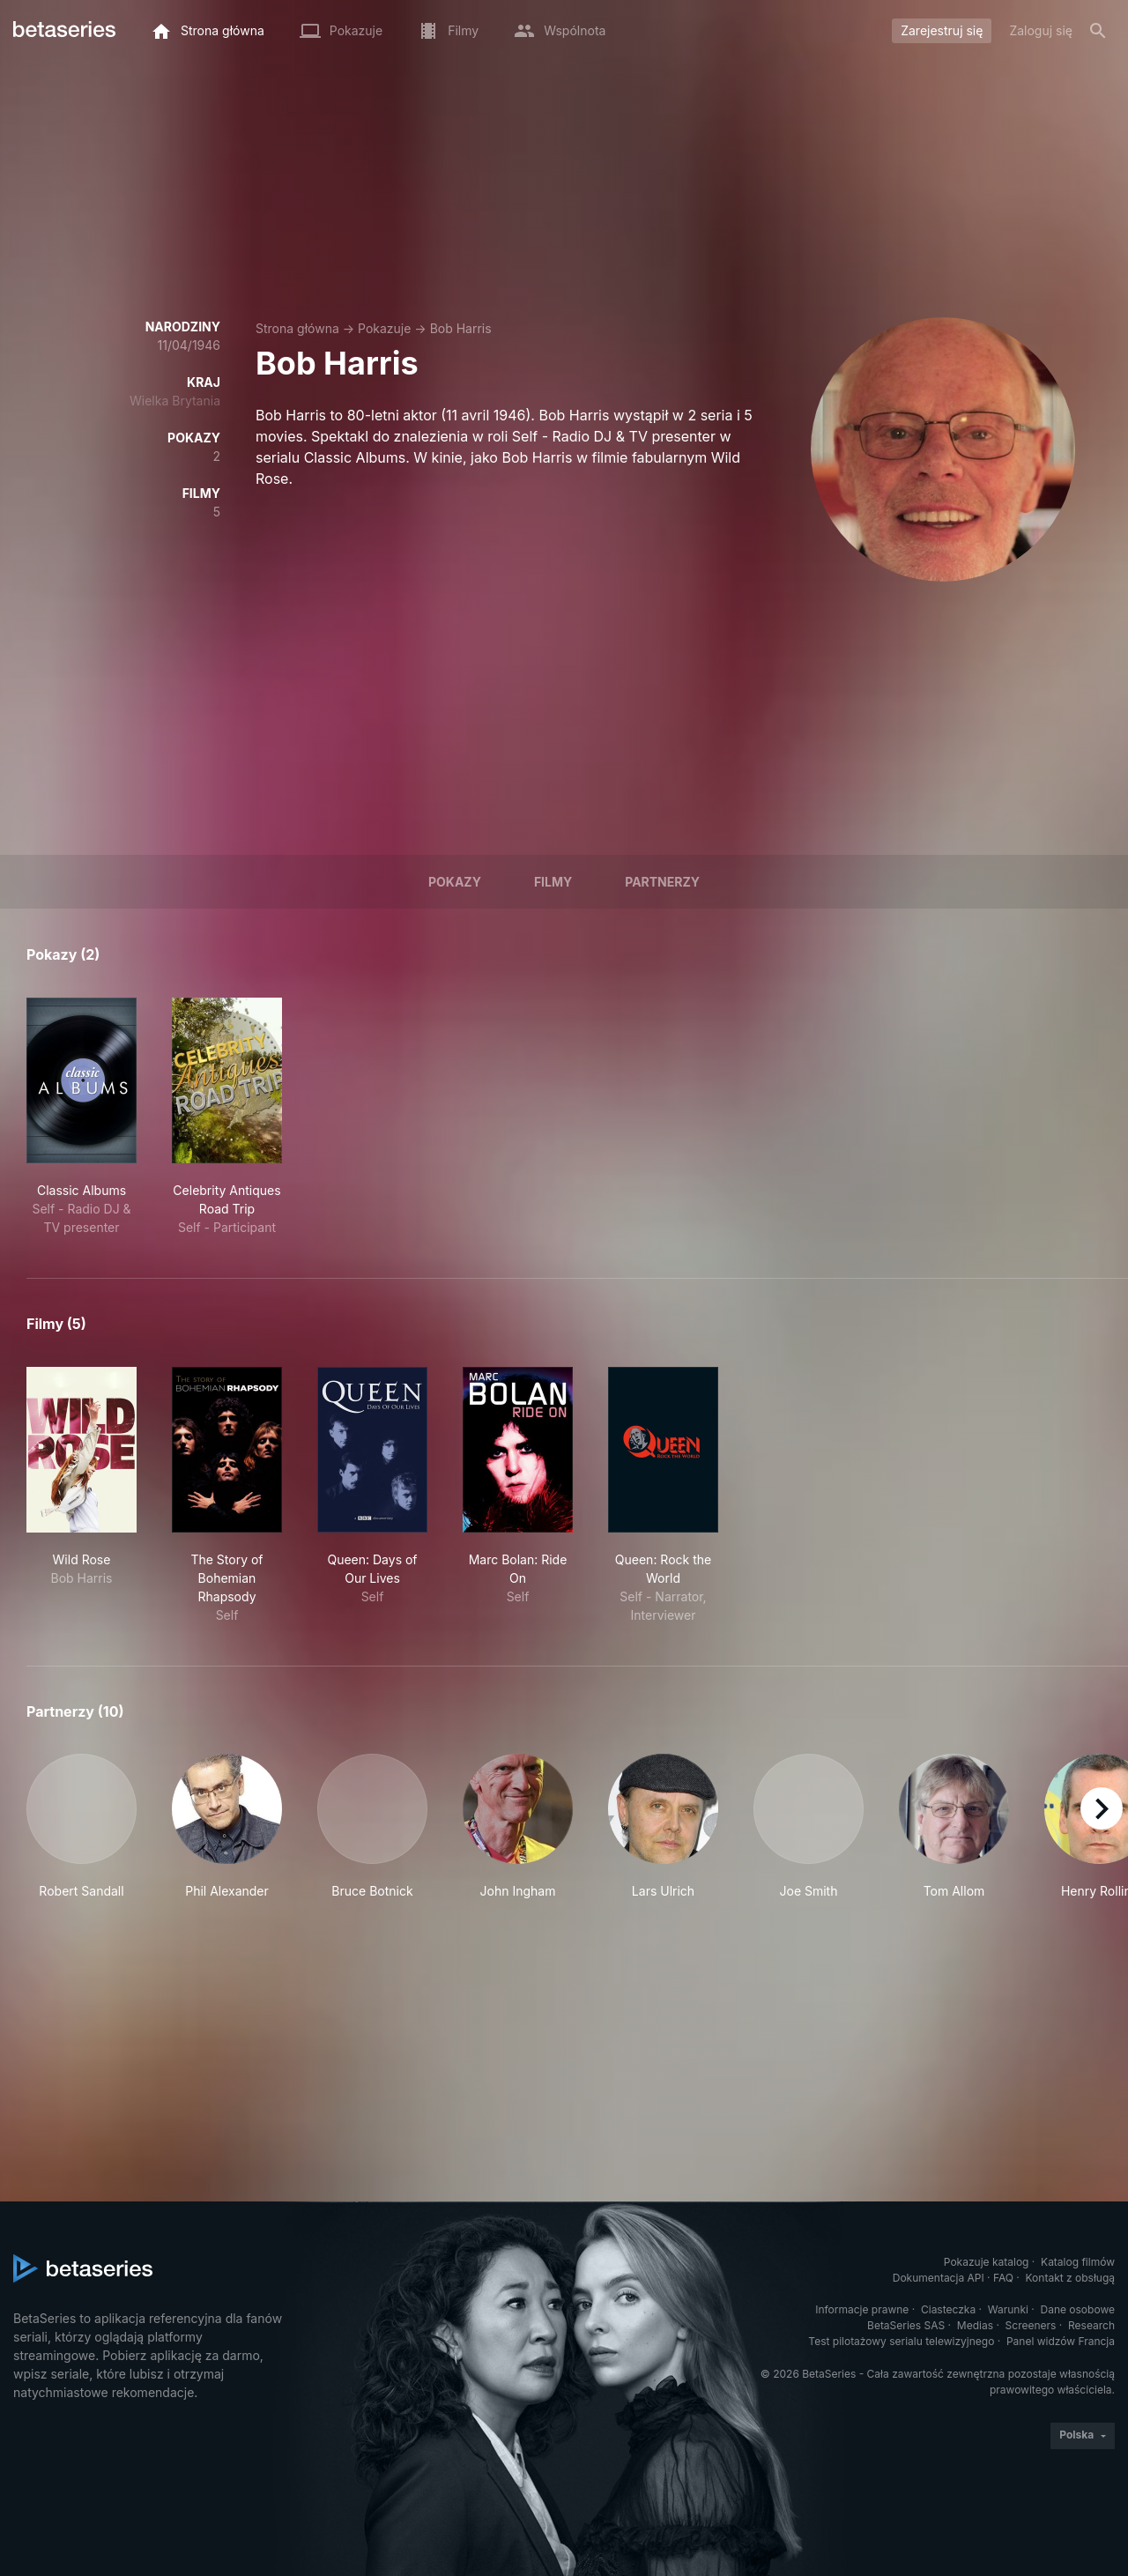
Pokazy (454, 881)
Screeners (1031, 2325)
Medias (975, 2325)
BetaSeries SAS (906, 2325)
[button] (81, 1827)
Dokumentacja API (938, 2277)
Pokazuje (384, 328)
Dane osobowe (1077, 2309)
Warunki (1008, 2309)
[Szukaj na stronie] (1098, 31)
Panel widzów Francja (1060, 2341)
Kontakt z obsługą (1070, 2277)
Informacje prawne (862, 2309)
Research (1091, 2325)
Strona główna (297, 328)
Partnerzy (662, 881)
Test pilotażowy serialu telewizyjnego (901, 2341)
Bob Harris (461, 328)
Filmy (553, 881)
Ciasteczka (948, 2309)
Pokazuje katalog (986, 2261)
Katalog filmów (1078, 2261)
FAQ (1003, 2277)
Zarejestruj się (942, 30)
